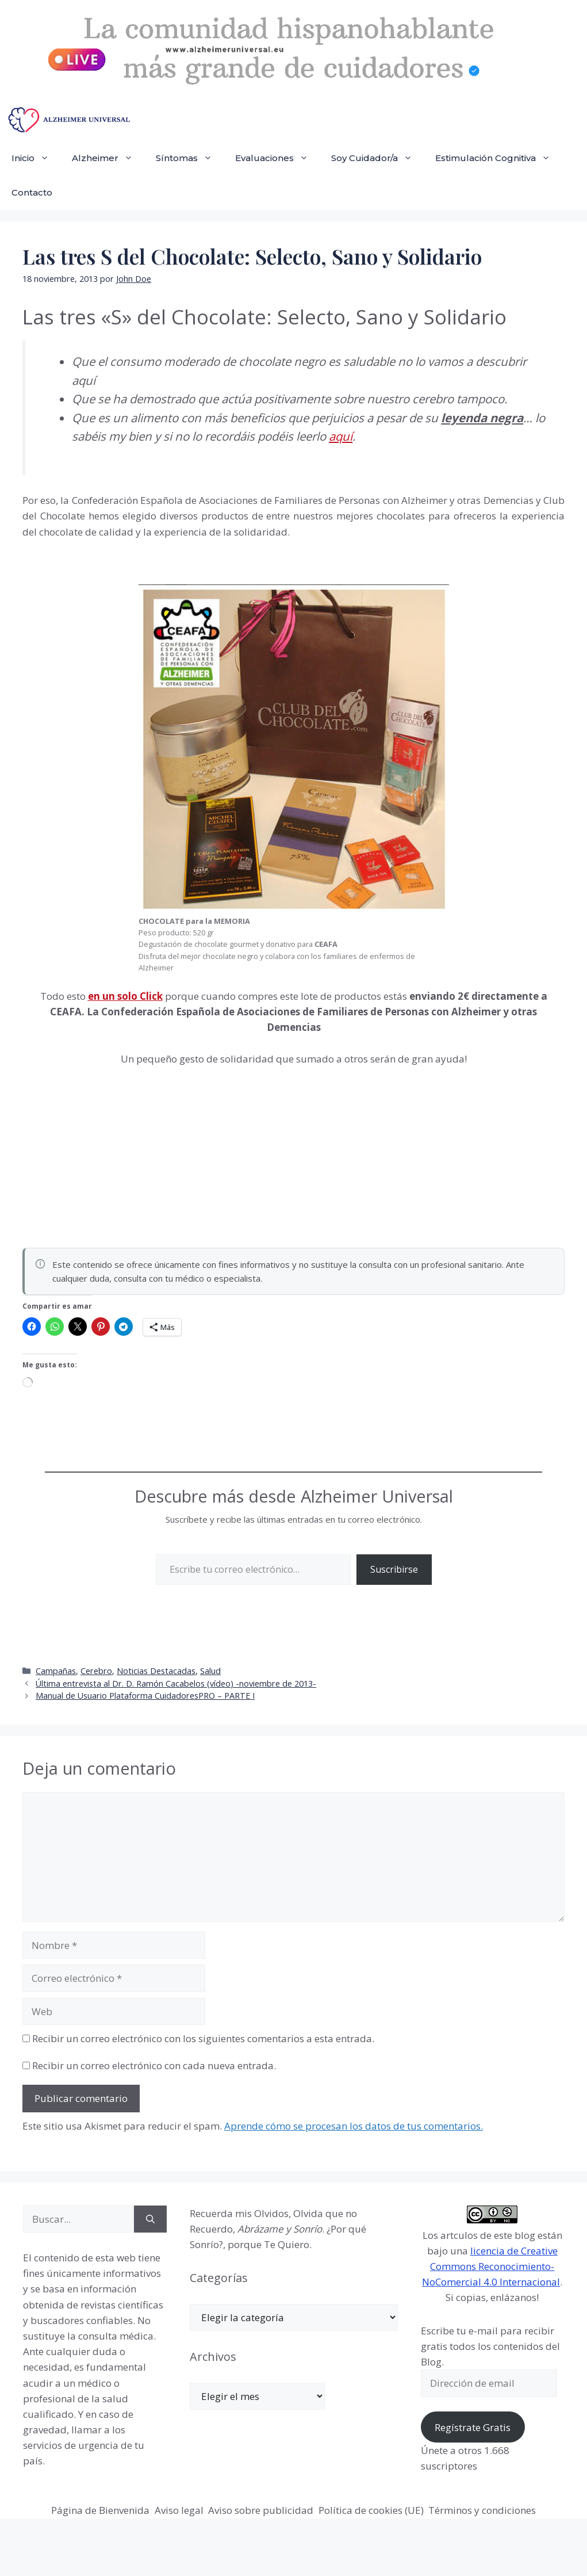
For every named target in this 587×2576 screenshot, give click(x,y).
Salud (210, 1670)
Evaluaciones (277, 158)
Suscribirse (394, 1569)
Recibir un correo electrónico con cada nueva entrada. (154, 2065)
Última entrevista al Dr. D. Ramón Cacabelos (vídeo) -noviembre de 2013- (176, 1683)
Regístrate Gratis (473, 2427)
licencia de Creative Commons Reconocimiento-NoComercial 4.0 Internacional (491, 2266)
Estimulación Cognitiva (498, 158)
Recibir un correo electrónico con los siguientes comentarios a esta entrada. (203, 2038)
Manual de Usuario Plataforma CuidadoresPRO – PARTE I (145, 1695)
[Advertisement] (108, 1153)
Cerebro (96, 1670)
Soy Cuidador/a (377, 158)
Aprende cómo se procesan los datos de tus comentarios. (353, 2125)
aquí (340, 436)
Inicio (35, 158)
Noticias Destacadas (156, 1670)
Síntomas (190, 158)
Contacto (31, 192)
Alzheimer (108, 158)
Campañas (56, 1670)
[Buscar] (150, 2219)
